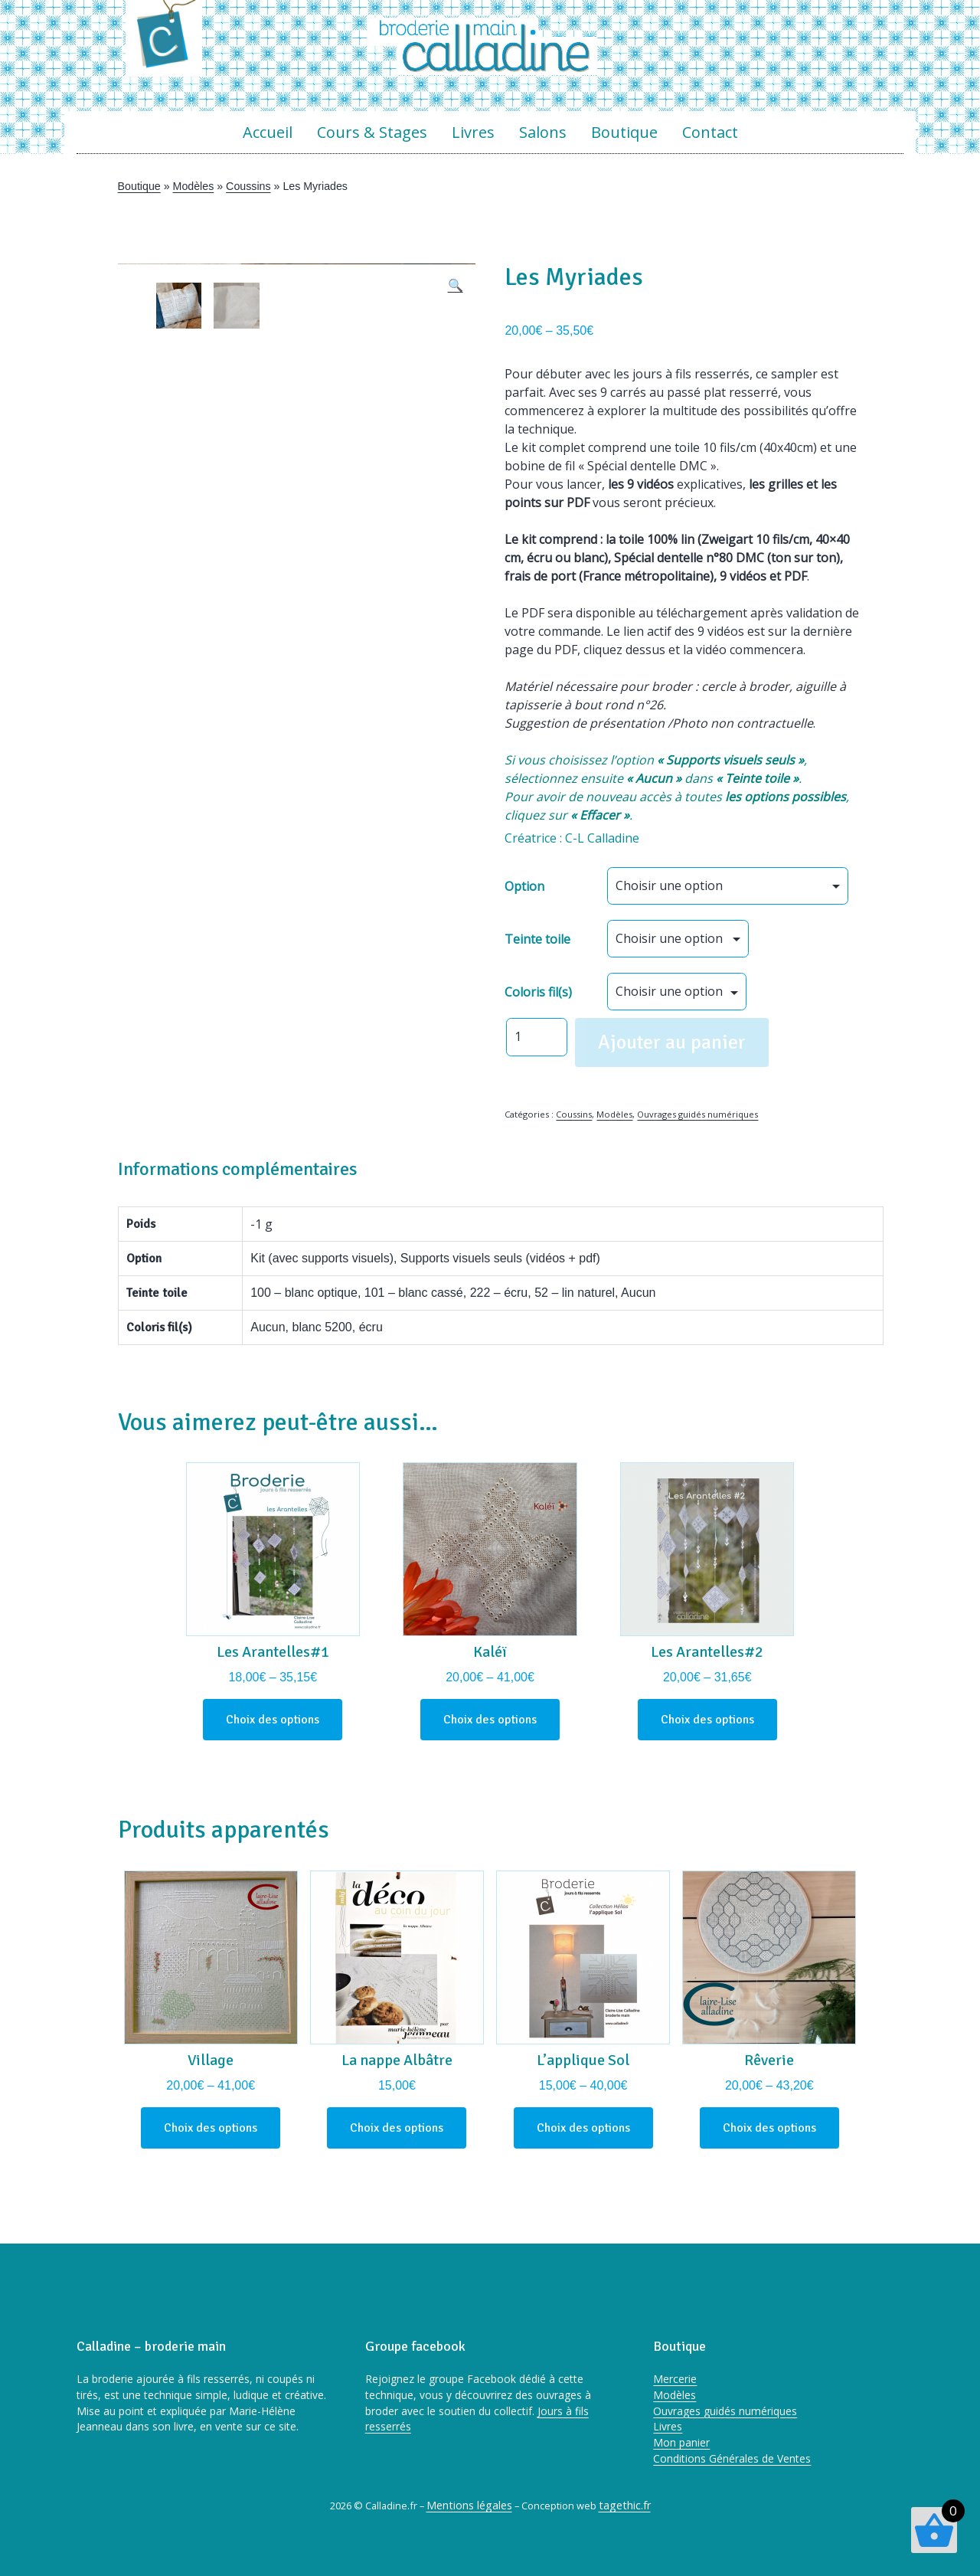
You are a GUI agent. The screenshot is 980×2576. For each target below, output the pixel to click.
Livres (473, 132)
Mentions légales (469, 2505)
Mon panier (681, 2442)
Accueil (267, 132)
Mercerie (675, 2378)
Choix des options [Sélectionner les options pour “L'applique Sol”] (583, 2128)
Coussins (248, 186)
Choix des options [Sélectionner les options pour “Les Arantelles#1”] (272, 1719)
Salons (543, 132)
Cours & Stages (372, 132)
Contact (710, 132)
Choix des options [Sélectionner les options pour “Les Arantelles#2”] (707, 1719)
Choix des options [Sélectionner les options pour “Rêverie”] (769, 2128)
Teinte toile (537, 939)
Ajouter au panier (672, 1042)
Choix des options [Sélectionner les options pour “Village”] (210, 2128)
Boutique (624, 132)
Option (524, 886)
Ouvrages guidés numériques (697, 1114)
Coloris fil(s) (538, 992)
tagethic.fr (625, 2505)
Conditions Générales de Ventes (732, 2458)
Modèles (193, 186)
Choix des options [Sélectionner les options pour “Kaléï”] (490, 1719)
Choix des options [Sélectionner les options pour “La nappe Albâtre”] (396, 2128)
